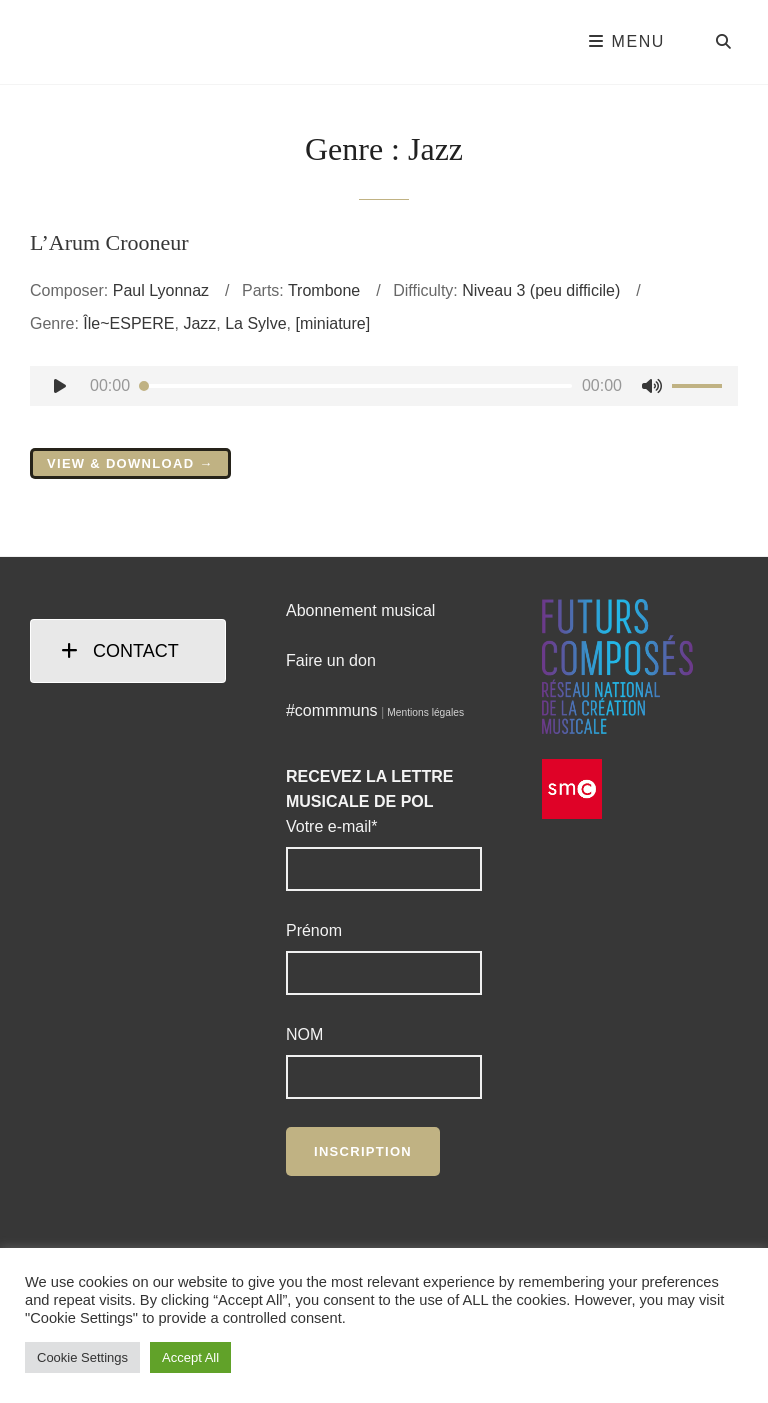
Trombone (324, 290)
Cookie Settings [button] (82, 1357)
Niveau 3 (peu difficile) (541, 290)
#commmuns (332, 710)
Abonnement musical (360, 610)
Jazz (199, 323)
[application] (384, 386)
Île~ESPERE (128, 323)
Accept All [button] (190, 1357)
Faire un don (331, 660)
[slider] (356, 386)
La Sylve (255, 323)
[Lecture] (60, 386)
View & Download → (130, 463)
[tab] (128, 651)
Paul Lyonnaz (161, 290)
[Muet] (652, 386)
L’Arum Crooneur (109, 242)
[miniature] (332, 323)
